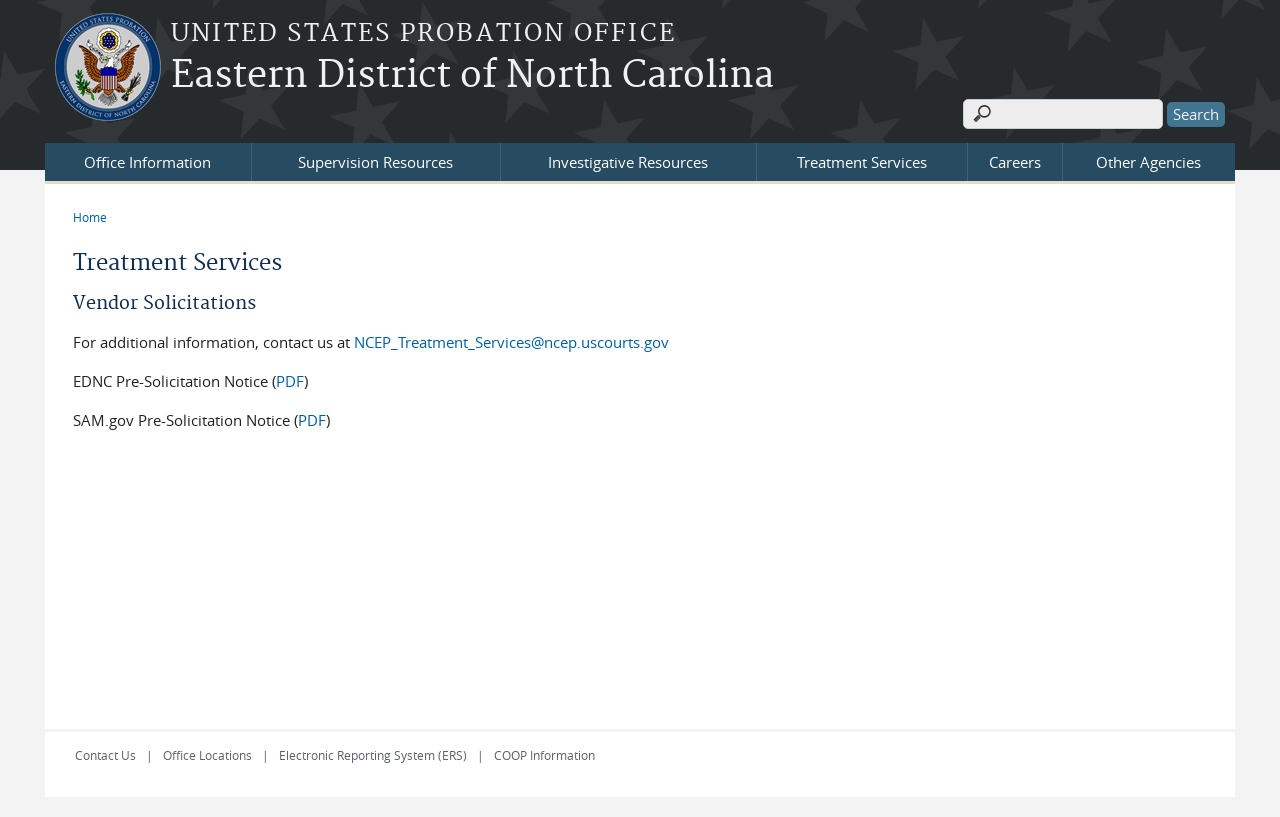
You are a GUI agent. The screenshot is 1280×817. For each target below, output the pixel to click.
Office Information (147, 162)
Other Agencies (1148, 162)
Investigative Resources (628, 162)
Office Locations (207, 755)
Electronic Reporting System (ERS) (373, 755)
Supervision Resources (375, 162)
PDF (290, 381)
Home (90, 217)
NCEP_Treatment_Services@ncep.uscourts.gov (511, 342)
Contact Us (105, 755)
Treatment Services (862, 162)
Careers (1015, 162)
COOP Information (544, 755)
